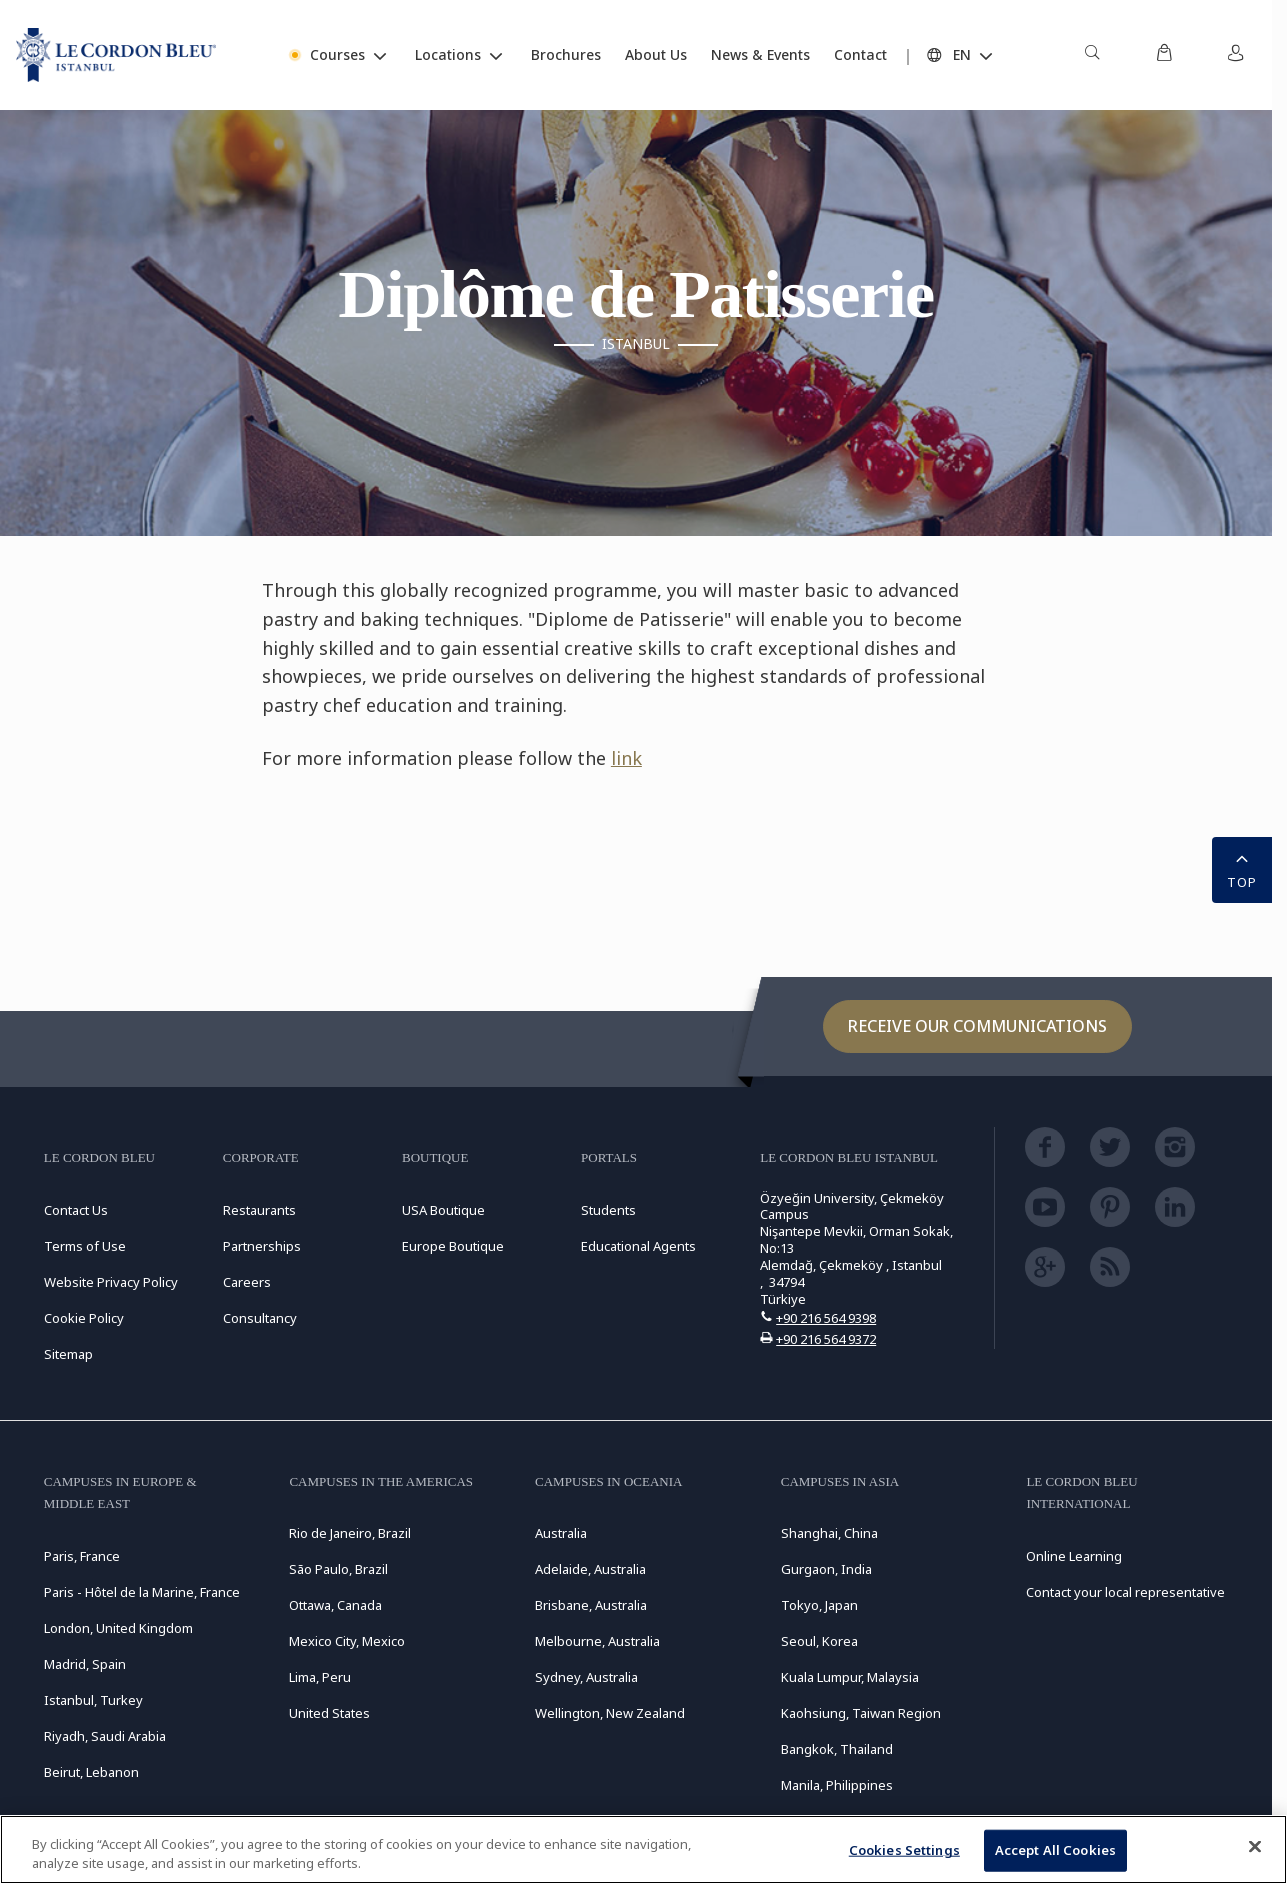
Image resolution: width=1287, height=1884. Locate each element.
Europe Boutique (453, 1246)
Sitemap (68, 1354)
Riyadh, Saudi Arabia (105, 1736)
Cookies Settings (904, 1850)
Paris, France (82, 1556)
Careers (247, 1282)
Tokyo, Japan (819, 1605)
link (626, 758)
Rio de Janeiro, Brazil (350, 1533)
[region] (643, 1849)
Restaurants (259, 1210)
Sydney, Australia (586, 1677)
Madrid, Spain (85, 1664)
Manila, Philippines (837, 1785)
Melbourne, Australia (597, 1641)
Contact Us (76, 1210)
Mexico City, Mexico (347, 1641)
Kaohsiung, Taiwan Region (861, 1713)
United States (329, 1713)
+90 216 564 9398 (826, 1318)
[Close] (1255, 1847)
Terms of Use (85, 1246)
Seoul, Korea (819, 1641)
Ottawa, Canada (335, 1605)
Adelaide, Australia (590, 1569)
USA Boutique (443, 1210)
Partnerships (262, 1246)
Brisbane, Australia (591, 1605)
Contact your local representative (1125, 1592)
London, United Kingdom (118, 1628)
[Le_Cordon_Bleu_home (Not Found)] (116, 55)
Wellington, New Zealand (610, 1713)
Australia (561, 1533)
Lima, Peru (320, 1677)
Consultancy (260, 1318)
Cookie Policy (84, 1318)
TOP (1242, 868)
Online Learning (1074, 1556)
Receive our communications (977, 1026)
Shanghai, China (829, 1533)
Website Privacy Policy (111, 1282)
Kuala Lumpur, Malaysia (850, 1677)
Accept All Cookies (1055, 1850)
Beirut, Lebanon (91, 1772)
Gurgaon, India (826, 1569)
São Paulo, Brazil (338, 1569)
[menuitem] (1092, 55)
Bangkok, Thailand (837, 1749)
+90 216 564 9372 (826, 1339)
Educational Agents (638, 1246)
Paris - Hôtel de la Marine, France (142, 1592)
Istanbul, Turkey (93, 1700)
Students (608, 1210)
